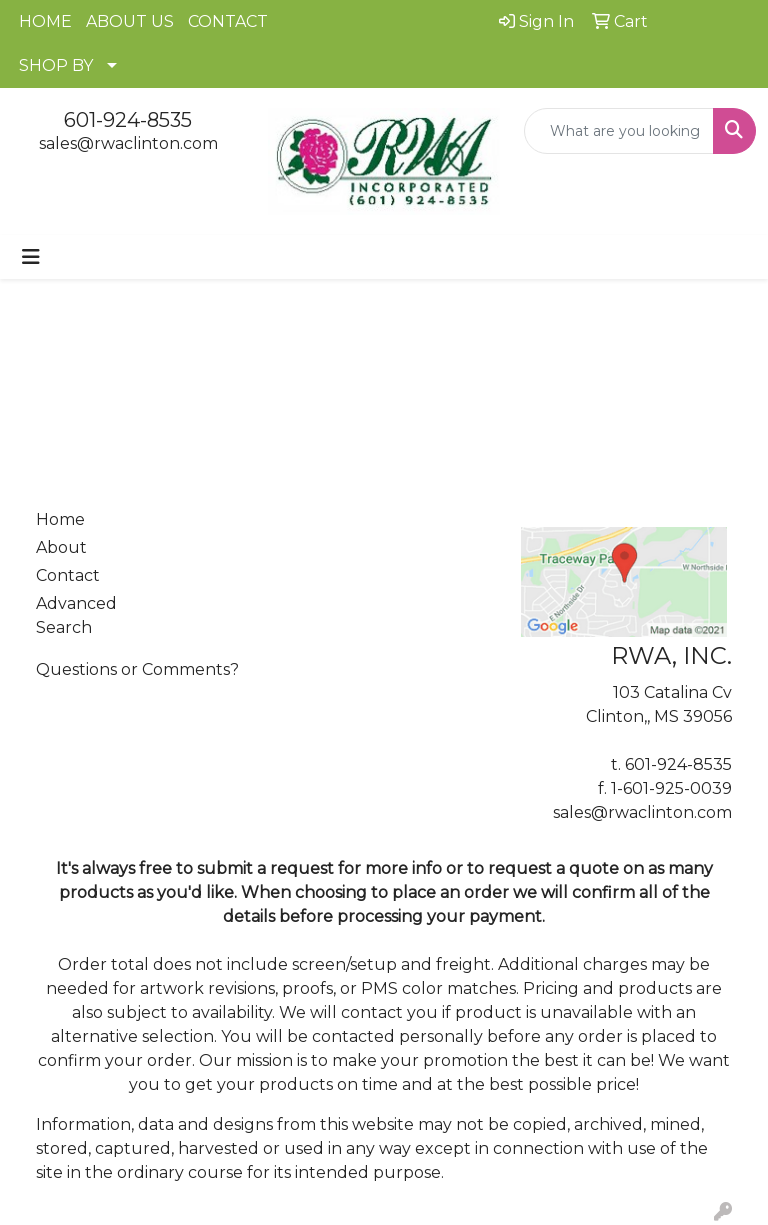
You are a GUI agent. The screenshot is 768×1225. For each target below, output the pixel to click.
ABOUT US (130, 21)
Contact (68, 575)
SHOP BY (56, 65)
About (61, 547)
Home (60, 519)
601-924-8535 (128, 120)
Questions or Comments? (137, 669)
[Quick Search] (619, 131)
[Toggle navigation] (31, 257)
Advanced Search (76, 615)
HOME (45, 21)
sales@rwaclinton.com (128, 143)
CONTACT (228, 21)
